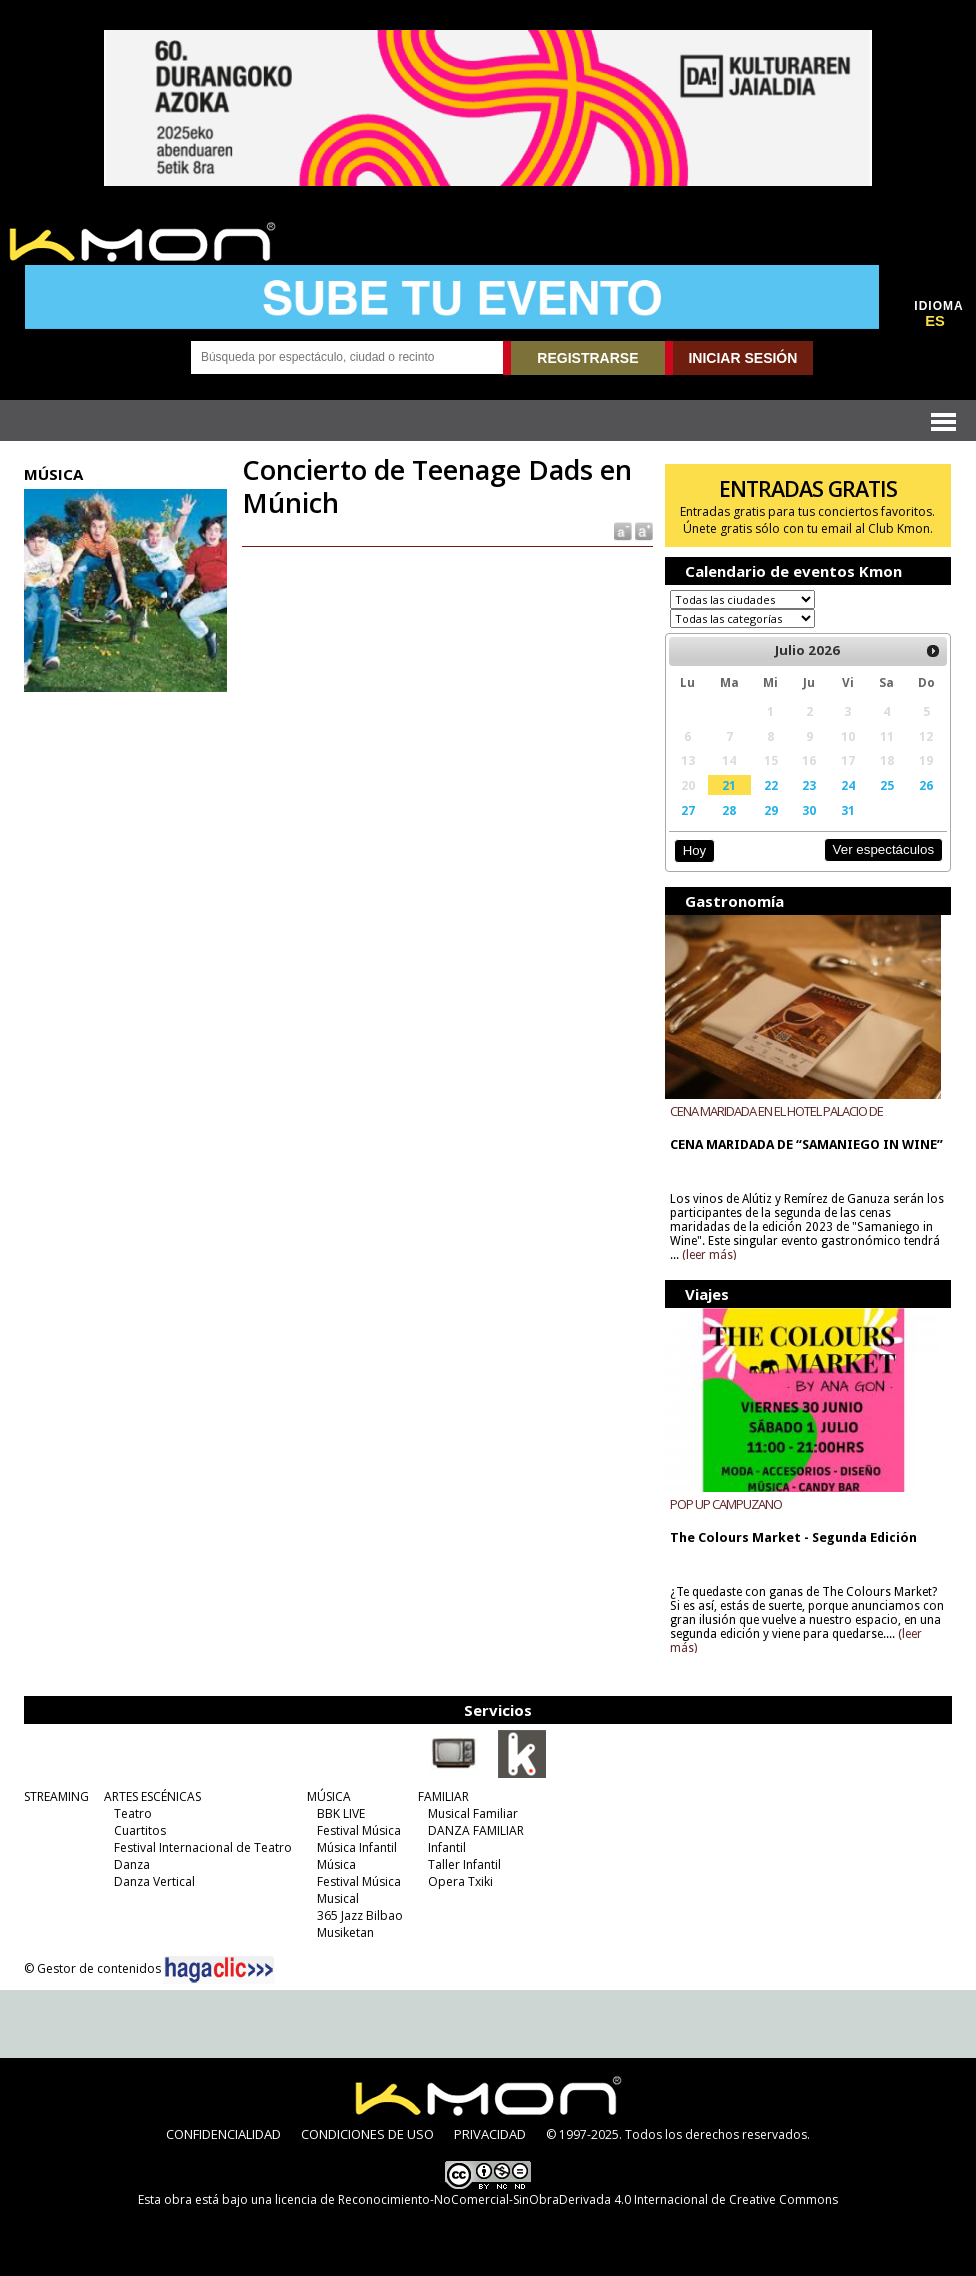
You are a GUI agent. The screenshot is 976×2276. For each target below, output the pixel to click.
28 (729, 810)
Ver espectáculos (884, 849)
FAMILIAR (443, 1796)
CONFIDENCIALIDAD (223, 2134)
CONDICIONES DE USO (367, 2134)
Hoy (694, 850)
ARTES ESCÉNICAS (152, 1796)
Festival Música (359, 1830)
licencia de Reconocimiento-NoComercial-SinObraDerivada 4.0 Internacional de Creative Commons (556, 2199)
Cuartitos (140, 1830)
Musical (338, 1898)
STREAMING (56, 1796)
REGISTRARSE (587, 358)
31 (848, 810)
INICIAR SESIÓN (742, 358)
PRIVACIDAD (490, 2134)
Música (336, 1864)
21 (729, 785)
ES (935, 321)
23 (809, 785)
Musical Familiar (473, 1813)
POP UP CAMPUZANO (726, 1504)
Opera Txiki (460, 1881)
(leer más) (709, 1255)
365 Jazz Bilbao (360, 1915)
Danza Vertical (154, 1881)
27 (688, 810)
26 (926, 785)
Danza (132, 1864)
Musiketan (345, 1932)
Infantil (447, 1847)
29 (771, 810)
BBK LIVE (341, 1813)
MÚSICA (329, 1796)
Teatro (133, 1813)
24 (848, 785)
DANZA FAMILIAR (476, 1830)
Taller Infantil (464, 1864)
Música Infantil (357, 1847)
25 (887, 785)
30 (809, 810)
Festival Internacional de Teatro (203, 1847)
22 (771, 785)
